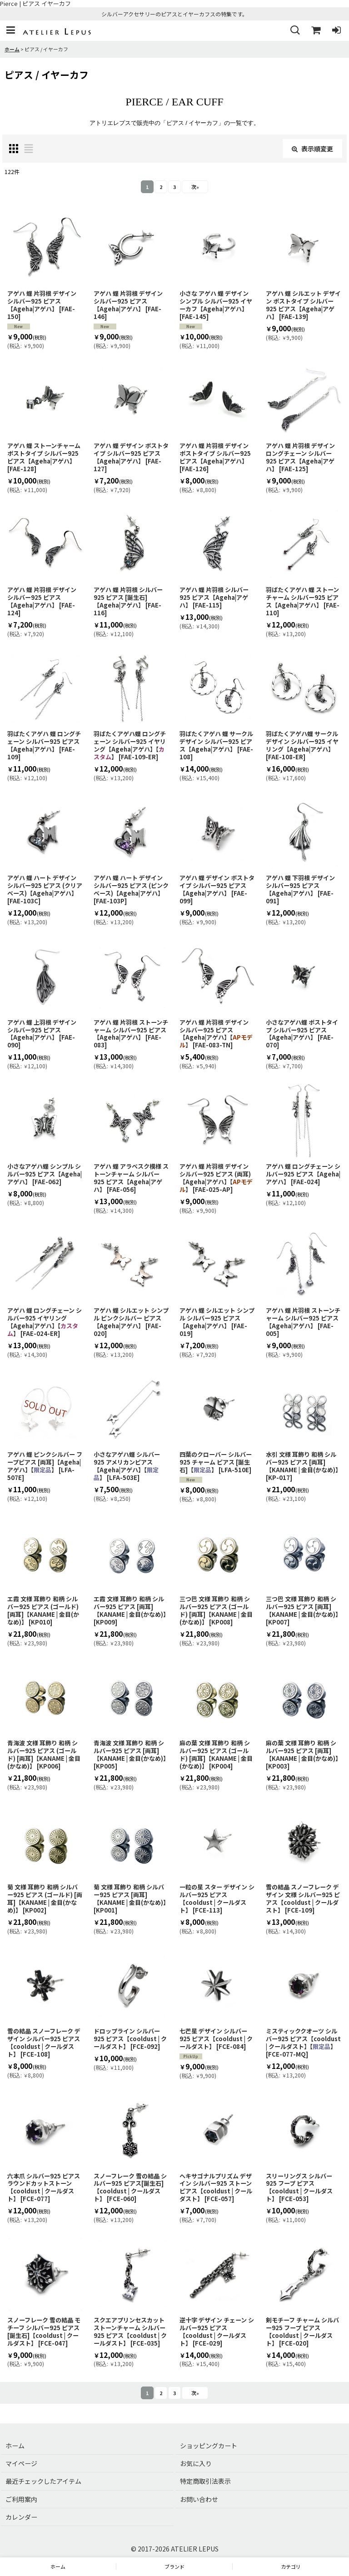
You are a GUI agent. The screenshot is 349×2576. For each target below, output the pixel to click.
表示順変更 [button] (312, 148)
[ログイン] (336, 30)
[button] (10, 30)
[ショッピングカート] (315, 30)
